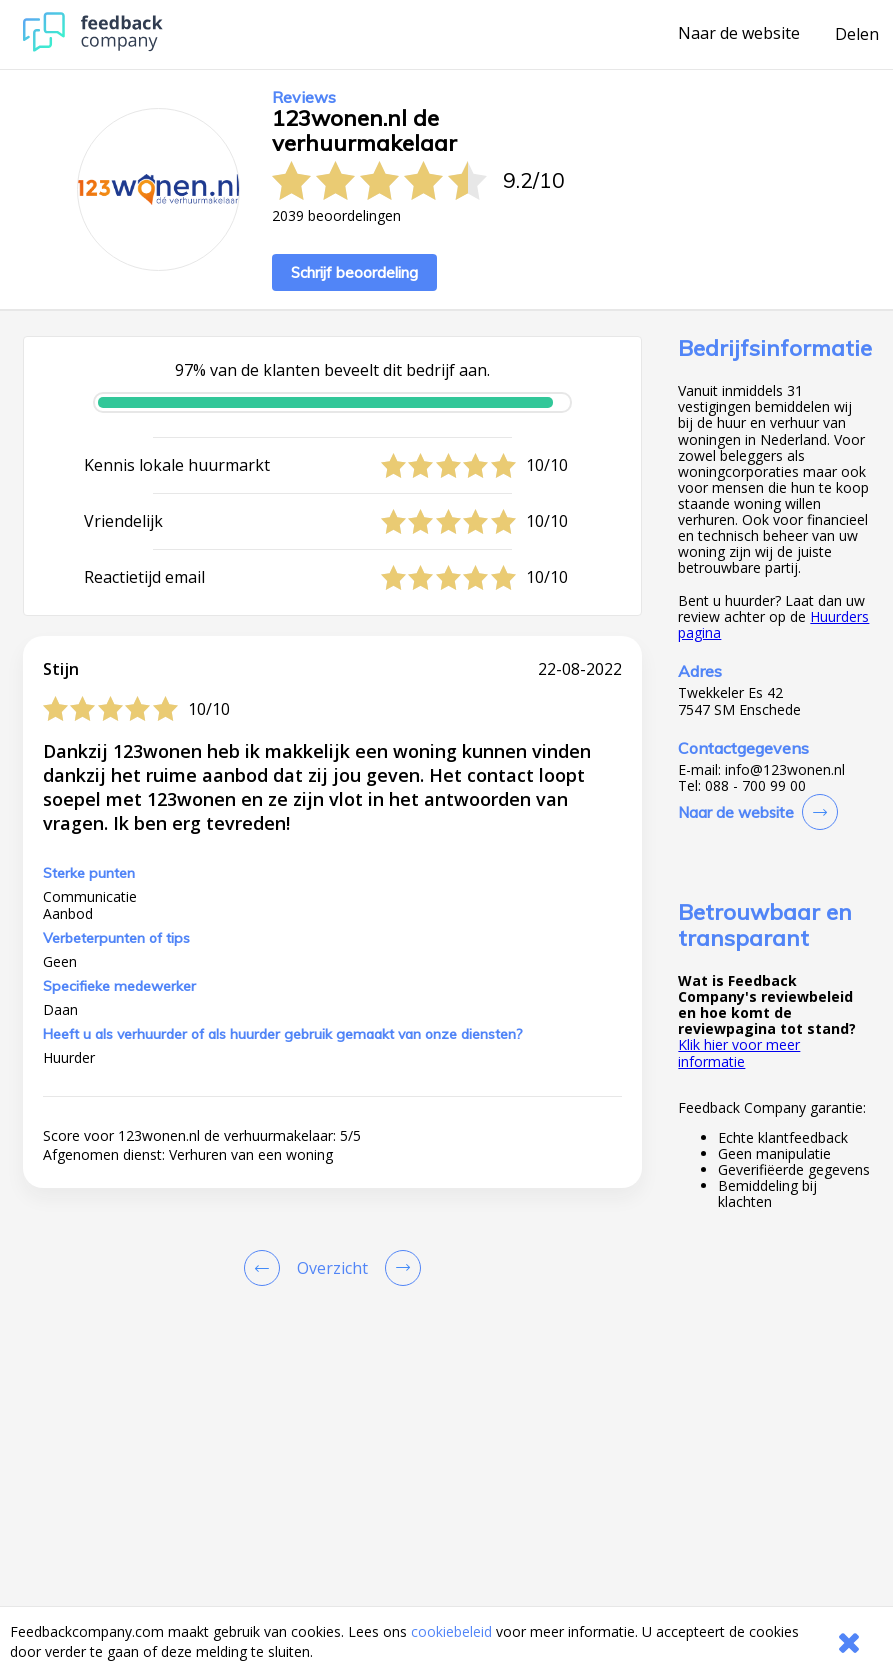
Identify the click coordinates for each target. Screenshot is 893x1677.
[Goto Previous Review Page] (266, 1268)
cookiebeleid (451, 1631)
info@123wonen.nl (785, 770)
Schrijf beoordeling (354, 272)
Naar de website (739, 34)
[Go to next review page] (399, 1268)
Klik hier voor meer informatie (739, 1052)
